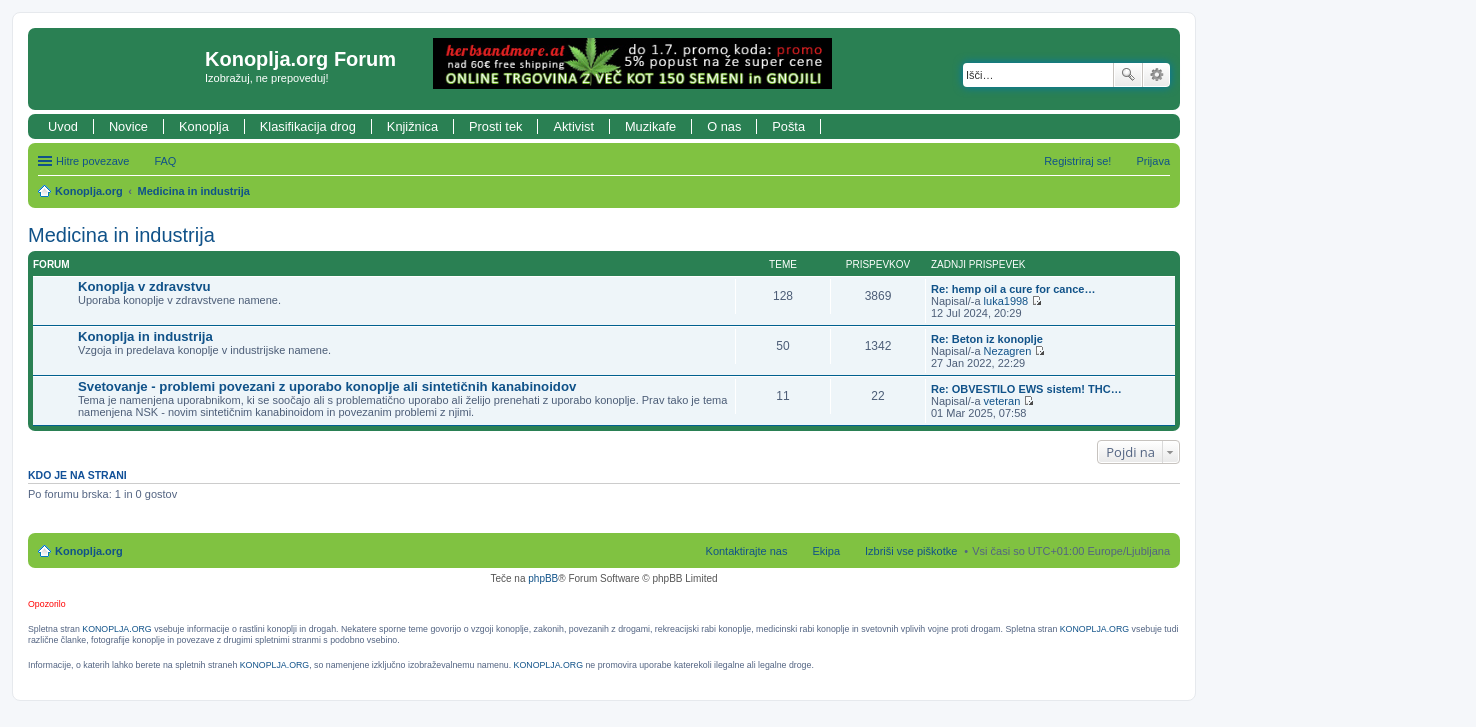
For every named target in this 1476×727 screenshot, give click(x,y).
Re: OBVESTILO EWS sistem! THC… (1026, 389)
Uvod (63, 126)
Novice (128, 126)
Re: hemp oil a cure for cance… (1013, 289)
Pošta (788, 126)
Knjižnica (412, 126)
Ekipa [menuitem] (826, 551)
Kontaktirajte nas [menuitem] (747, 551)
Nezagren (1008, 351)
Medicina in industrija (194, 191)
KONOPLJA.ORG (116, 629)
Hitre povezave (92, 161)
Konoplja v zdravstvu (144, 286)
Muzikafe (650, 126)
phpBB (543, 578)
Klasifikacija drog (308, 126)
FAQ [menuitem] (165, 161)
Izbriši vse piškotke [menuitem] (911, 551)
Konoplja (204, 126)
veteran (1002, 401)
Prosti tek (495, 126)
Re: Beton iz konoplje (987, 339)
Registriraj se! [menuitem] (1077, 161)
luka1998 (1006, 301)
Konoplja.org (89, 191)
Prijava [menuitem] (1153, 161)
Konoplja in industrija (145, 336)
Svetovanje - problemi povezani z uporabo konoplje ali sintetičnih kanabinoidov (327, 386)
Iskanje (1128, 75)
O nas (724, 126)
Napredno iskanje (1156, 75)
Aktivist (573, 126)
